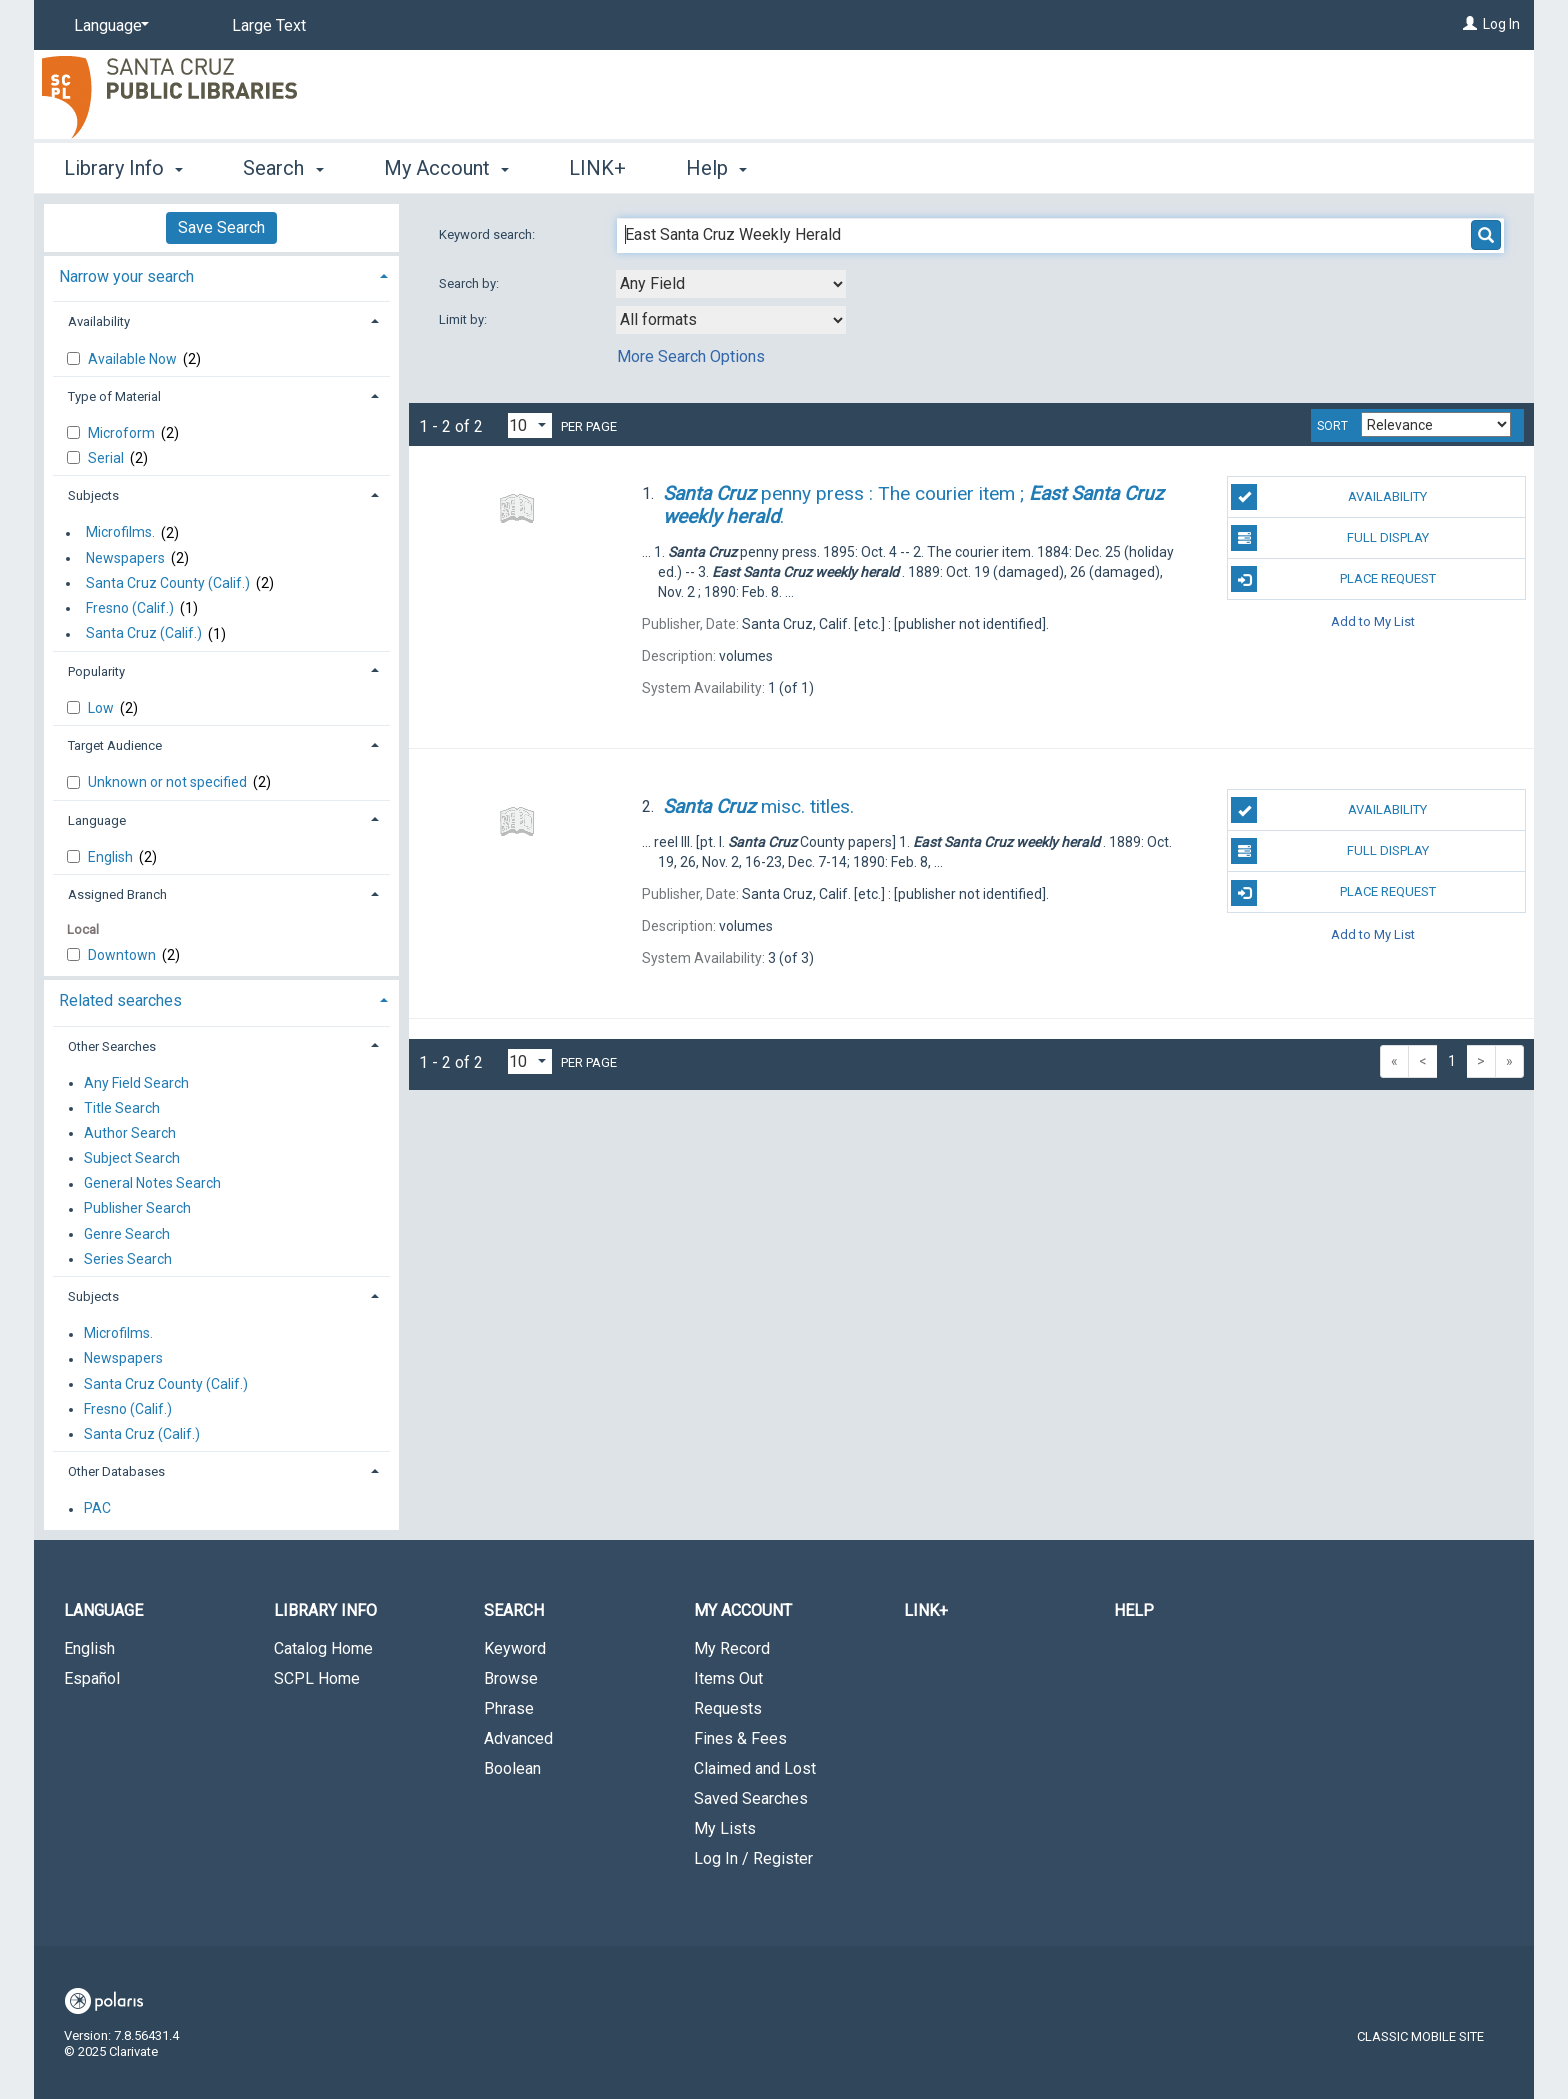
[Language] (108, 26)
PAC (97, 1509)
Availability (1329, 497)
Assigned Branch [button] (117, 894)
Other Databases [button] (116, 1471)
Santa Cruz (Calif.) (144, 634)
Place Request (1333, 579)
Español (92, 1678)
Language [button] (97, 820)
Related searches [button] (120, 1000)
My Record (732, 1648)
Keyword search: (488, 234)
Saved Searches (751, 1798)
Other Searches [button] (112, 1046)
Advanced (518, 1738)
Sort (1332, 426)
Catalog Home (323, 1648)
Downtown (123, 955)
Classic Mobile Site (1420, 2036)
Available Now (134, 359)
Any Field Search (136, 1083)
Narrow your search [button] (126, 276)
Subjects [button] (93, 495)
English (112, 857)
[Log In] (1470, 24)
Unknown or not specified (169, 782)
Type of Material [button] (114, 396)
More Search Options (691, 356)
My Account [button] (446, 168)
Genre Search (127, 1234)
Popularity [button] (96, 671)
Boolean (512, 1768)
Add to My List (1373, 620)
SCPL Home (317, 1678)
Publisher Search (137, 1209)
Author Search (130, 1133)
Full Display (1329, 538)
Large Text (269, 25)
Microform (123, 433)
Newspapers (125, 558)
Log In (1501, 24)
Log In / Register (753, 1858)
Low (102, 708)
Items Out (728, 1678)
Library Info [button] (123, 168)
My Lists (725, 1828)
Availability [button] (99, 321)
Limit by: (464, 319)
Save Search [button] (221, 227)
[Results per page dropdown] (530, 425)
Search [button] (283, 168)
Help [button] (716, 168)
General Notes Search (152, 1184)
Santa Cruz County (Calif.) (168, 583)
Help (1134, 1610)
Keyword (515, 1648)
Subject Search (132, 1158)
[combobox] (731, 284)
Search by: (470, 283)
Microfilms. (120, 533)
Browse (511, 1678)
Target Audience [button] (115, 745)
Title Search (122, 1108)
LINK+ (597, 168)
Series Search (128, 1259)
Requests (728, 1708)
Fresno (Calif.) (130, 608)
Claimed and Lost (755, 1768)
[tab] (221, 274)
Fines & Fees (740, 1738)
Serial (107, 458)
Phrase (509, 1708)
